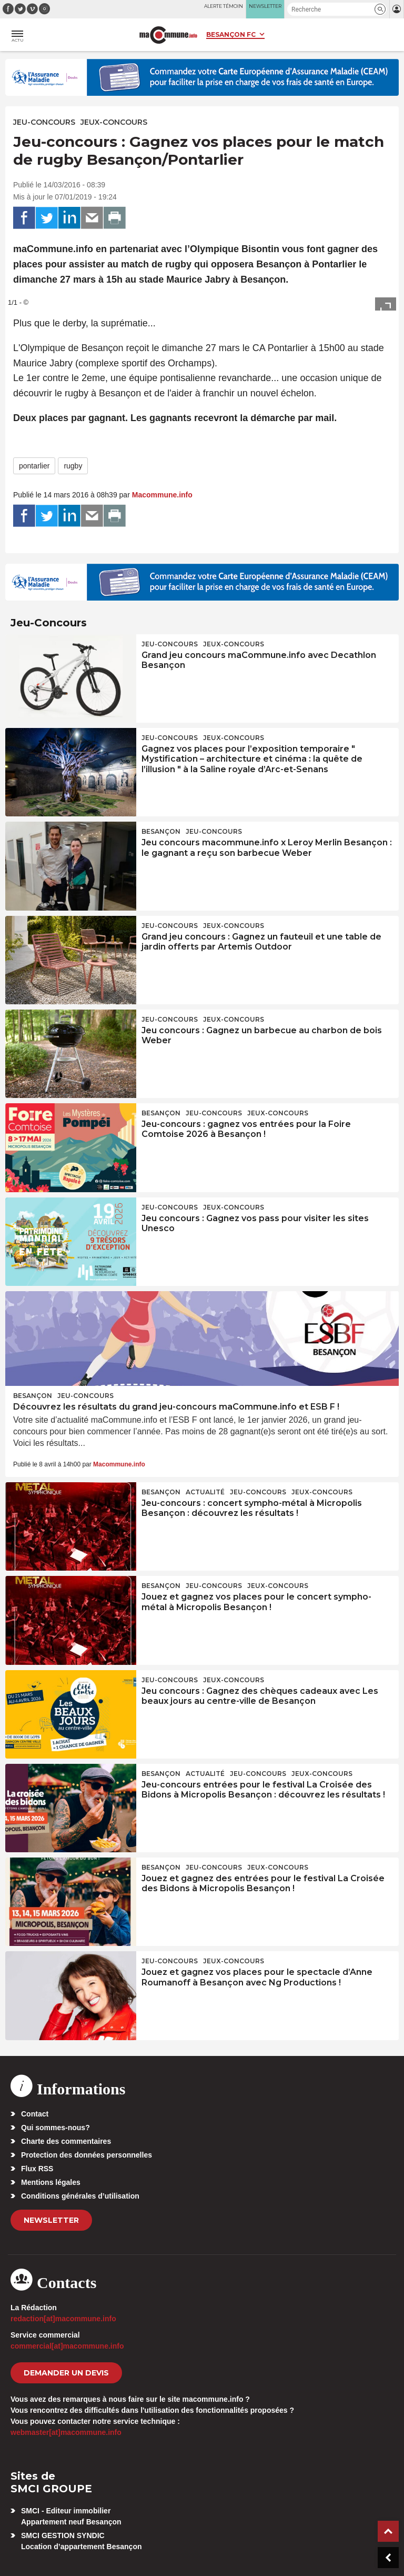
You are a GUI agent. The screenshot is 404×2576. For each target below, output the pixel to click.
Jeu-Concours (44, 122)
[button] (380, 9)
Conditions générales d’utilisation (80, 2196)
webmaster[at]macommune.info (66, 2432)
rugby (73, 466)
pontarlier (34, 466)
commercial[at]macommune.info (67, 2346)
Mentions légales (50, 2182)
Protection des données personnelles (86, 2155)
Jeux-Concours (113, 122)
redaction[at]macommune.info (63, 2318)
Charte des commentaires (66, 2141)
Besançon (161, 831)
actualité (205, 1492)
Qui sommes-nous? (55, 2127)
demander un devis (66, 2373)
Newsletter (51, 2220)
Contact (34, 2114)
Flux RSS (37, 2168)
